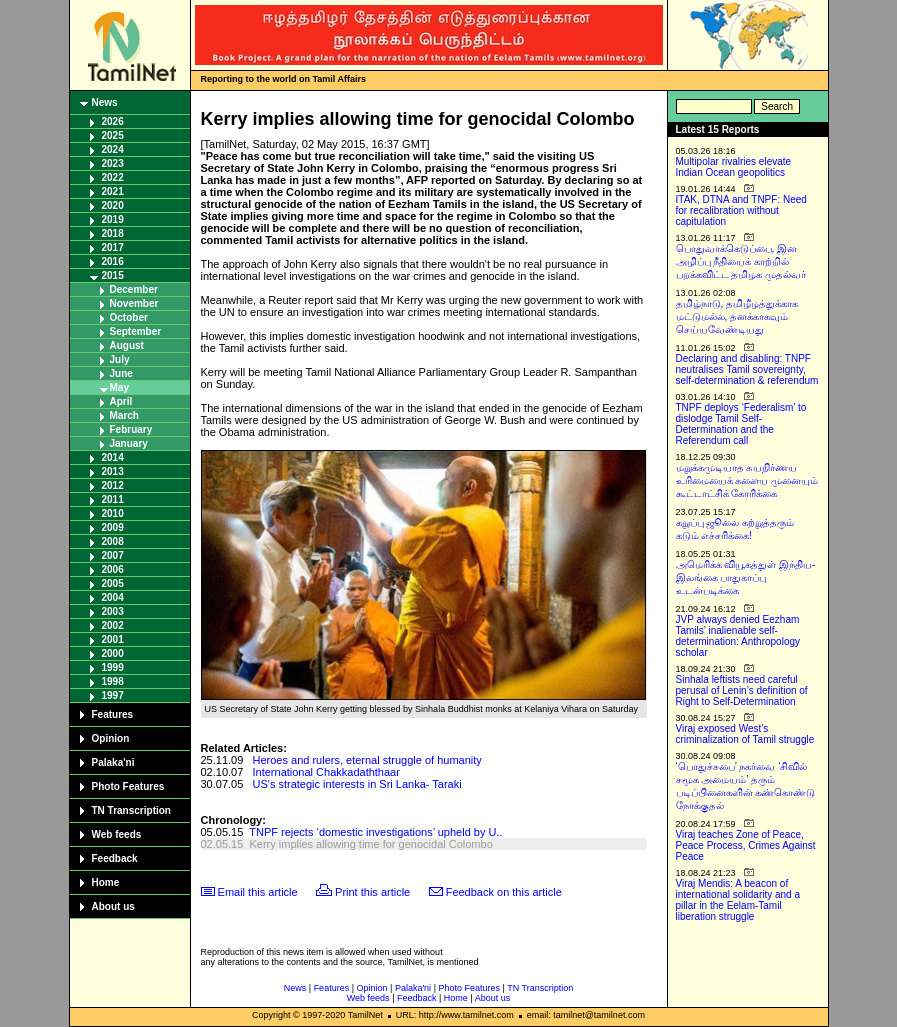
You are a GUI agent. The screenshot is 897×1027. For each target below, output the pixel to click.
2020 (113, 205)
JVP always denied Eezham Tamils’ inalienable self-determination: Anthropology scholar (738, 636)
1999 (113, 667)
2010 (113, 513)
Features (113, 714)
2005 (113, 583)
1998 (113, 681)
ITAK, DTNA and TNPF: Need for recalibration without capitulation (741, 210)
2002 (113, 625)
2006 (113, 569)
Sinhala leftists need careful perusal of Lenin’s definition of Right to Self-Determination (742, 690)
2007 (113, 555)
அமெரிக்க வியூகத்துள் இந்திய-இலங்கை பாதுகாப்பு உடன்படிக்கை (746, 577)
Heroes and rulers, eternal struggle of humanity (367, 760)
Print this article (372, 892)
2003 (113, 611)
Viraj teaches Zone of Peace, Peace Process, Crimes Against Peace (746, 845)
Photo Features (128, 786)
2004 (113, 597)
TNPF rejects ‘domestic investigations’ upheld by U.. (375, 832)
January (129, 443)
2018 (113, 233)
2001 (113, 639)
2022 (113, 177)
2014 (113, 457)
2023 (113, 163)
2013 (113, 471)
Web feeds (117, 834)
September (136, 331)
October (129, 317)
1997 (113, 695)
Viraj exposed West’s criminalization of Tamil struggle (745, 734)
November (134, 303)
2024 (113, 149)
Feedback (115, 858)
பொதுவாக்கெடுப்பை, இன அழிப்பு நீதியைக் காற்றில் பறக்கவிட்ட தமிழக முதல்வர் (741, 261)
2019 (113, 219)
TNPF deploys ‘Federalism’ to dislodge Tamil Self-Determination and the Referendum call (741, 424)
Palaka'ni (113, 762)
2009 (113, 527)
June (121, 373)
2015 (113, 275)
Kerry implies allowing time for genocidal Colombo (370, 844)
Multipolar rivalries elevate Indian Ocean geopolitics (734, 167)
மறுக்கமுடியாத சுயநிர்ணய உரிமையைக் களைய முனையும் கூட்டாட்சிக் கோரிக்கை (747, 480)
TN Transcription (131, 810)
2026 (113, 121)
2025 (113, 135)
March (124, 415)
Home (106, 882)
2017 (113, 247)
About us (113, 906)
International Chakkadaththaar (326, 772)
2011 (113, 499)
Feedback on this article (504, 892)
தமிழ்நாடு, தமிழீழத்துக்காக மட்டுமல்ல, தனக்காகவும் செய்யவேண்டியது (737, 316)
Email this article (258, 892)
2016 (113, 261)
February (131, 429)
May (119, 387)
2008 (113, 541)
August (127, 345)
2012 (113, 485)
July (120, 359)
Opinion (111, 738)
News (105, 102)
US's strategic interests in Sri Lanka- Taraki (357, 784)
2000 (113, 653)
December (134, 289)
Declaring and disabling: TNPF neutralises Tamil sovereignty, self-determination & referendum (747, 369)
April (121, 401)
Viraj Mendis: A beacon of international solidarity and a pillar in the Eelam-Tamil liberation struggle (738, 900)
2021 (113, 191)
